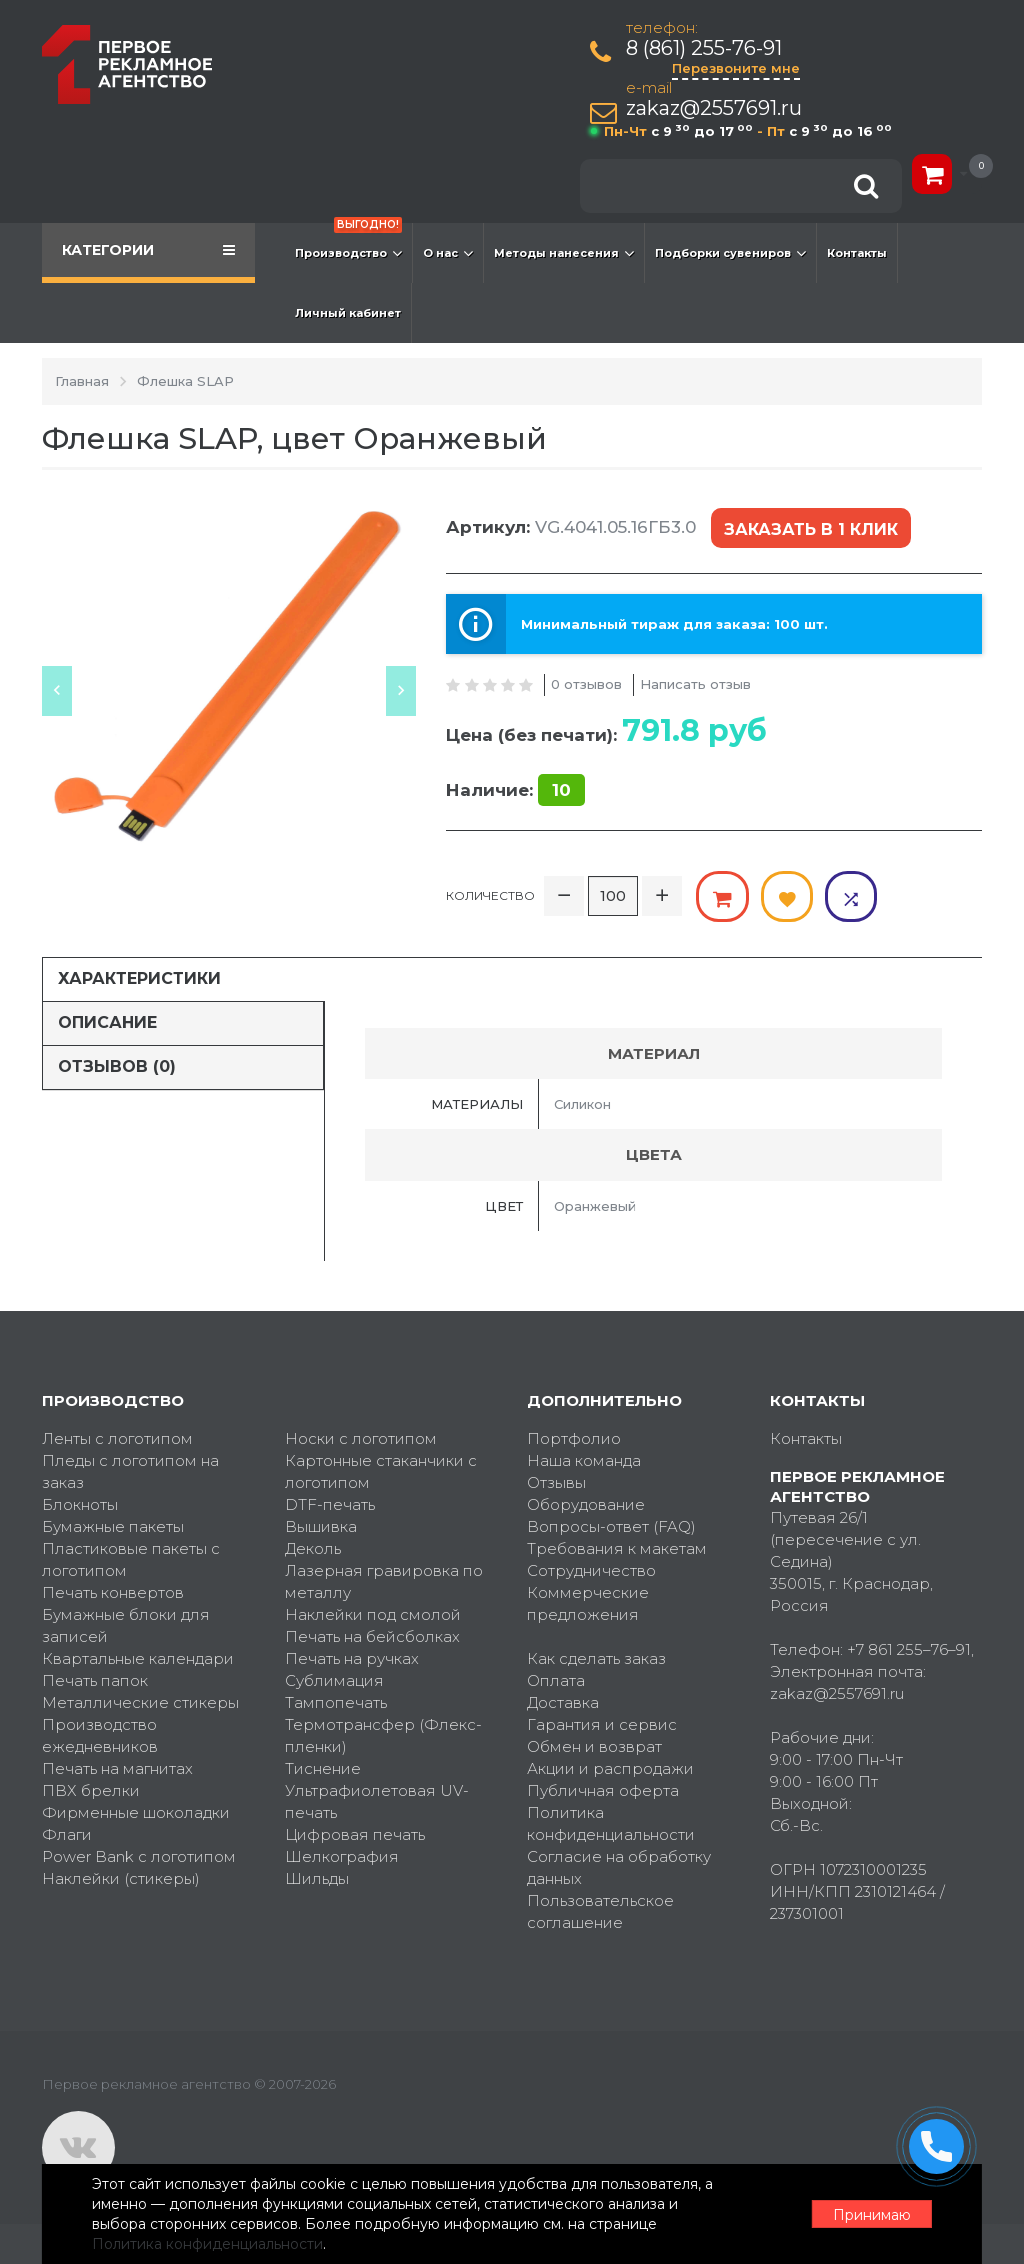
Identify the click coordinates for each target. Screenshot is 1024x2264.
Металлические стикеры (140, 1702)
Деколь (313, 1548)
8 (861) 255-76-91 (704, 48)
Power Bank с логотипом (139, 1856)
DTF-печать (330, 1504)
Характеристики (139, 978)
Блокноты (80, 1504)
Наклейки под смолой (373, 1614)
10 (561, 790)
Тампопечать (336, 1702)
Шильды (317, 1878)
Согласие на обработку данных (619, 1867)
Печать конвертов (113, 1592)
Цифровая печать (355, 1834)
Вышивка (321, 1526)
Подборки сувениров (730, 253)
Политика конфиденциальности (611, 1823)
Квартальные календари (138, 1658)
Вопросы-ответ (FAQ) (611, 1526)
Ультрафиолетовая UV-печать (377, 1801)
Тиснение (323, 1768)
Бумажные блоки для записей (126, 1625)
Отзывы (556, 1482)
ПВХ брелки (91, 1790)
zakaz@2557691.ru (714, 108)
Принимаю (872, 2215)
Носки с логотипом (361, 1438)
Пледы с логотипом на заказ (130, 1471)
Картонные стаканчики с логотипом (381, 1471)
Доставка (563, 1702)
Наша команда (584, 1460)
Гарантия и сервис (602, 1724)
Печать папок (95, 1680)
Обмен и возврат (594, 1746)
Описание (107, 1022)
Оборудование (586, 1504)
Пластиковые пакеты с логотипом (131, 1559)
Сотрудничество (591, 1570)
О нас (448, 253)
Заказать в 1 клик (811, 529)
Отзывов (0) (117, 1065)
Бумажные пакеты (113, 1526)
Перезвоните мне (736, 68)
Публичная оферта (603, 1790)
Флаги (67, 1834)
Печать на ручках (352, 1658)
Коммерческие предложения (588, 1603)
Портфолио (574, 1438)
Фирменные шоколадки (136, 1812)
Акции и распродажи (610, 1768)
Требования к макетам (617, 1548)
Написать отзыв (695, 684)
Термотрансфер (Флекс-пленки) (383, 1735)
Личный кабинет (348, 313)
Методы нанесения (564, 253)
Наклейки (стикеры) (121, 1878)
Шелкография (342, 1856)
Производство (348, 243)
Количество (490, 895)
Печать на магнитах (117, 1768)
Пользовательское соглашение (600, 1911)
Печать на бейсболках (372, 1636)
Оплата (556, 1680)
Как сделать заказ (596, 1658)
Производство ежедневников (100, 1735)
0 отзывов (586, 684)
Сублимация (334, 1680)
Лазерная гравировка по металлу (384, 1581)
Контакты (857, 253)
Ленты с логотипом (117, 1438)
